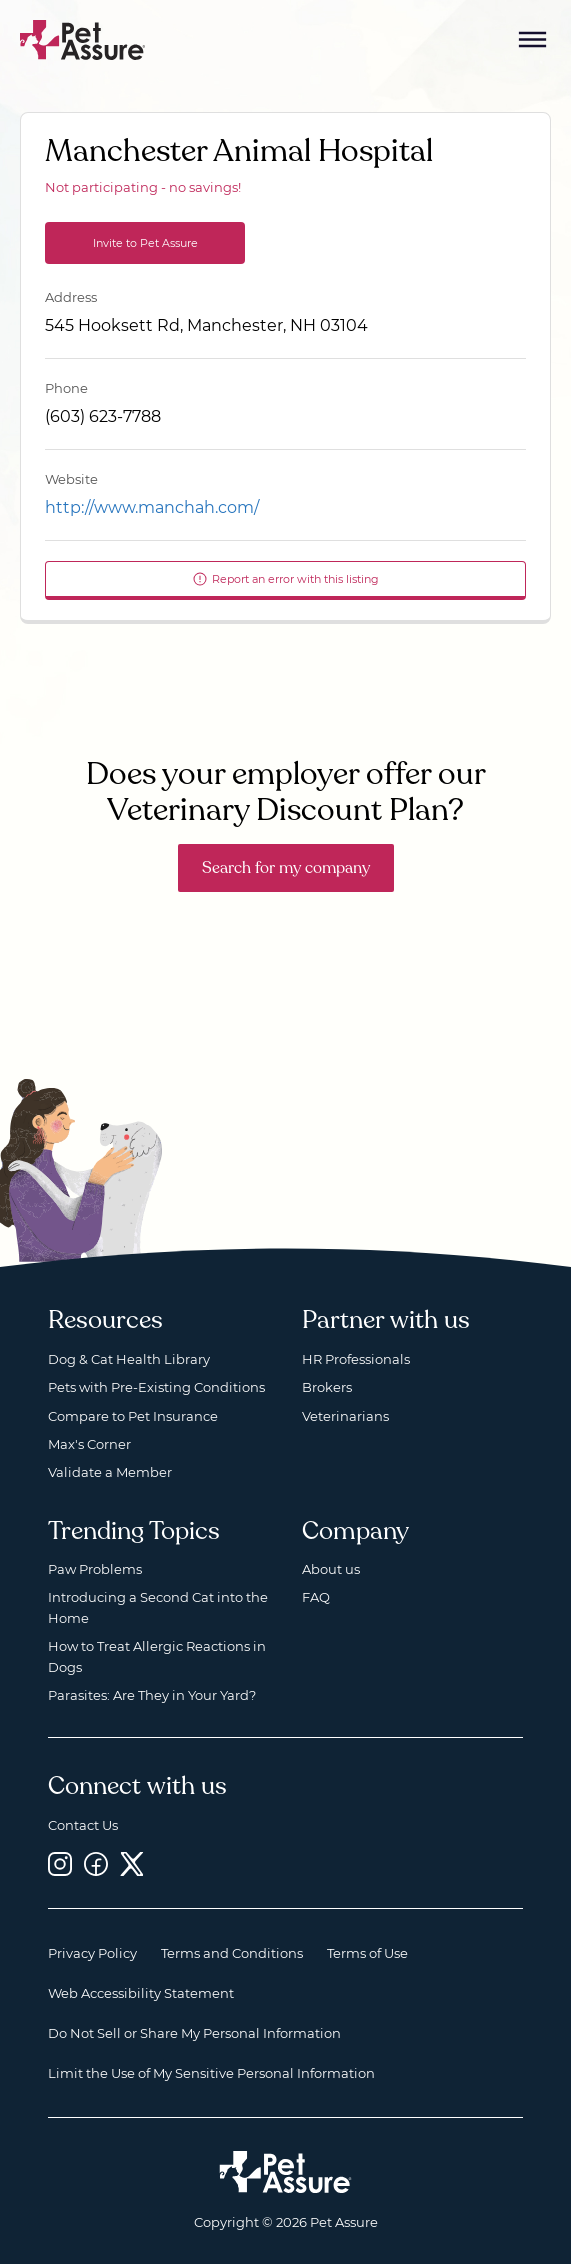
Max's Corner (89, 1444)
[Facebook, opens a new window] (96, 1863)
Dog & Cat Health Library (129, 1359)
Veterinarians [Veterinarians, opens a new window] (345, 1416)
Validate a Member (110, 1472)
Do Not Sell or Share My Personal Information (194, 2033)
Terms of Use (367, 1953)
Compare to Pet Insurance (133, 1416)
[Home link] (285, 2172)
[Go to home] (83, 38)
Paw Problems (95, 1569)
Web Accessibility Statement (141, 1993)
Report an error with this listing (285, 579)
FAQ (316, 1597)
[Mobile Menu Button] (533, 40)
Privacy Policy (92, 1953)
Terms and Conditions (232, 1953)
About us (331, 1569)
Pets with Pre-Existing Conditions (156, 1387)
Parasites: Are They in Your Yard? (152, 1695)
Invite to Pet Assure (145, 243)
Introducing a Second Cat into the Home (158, 1607)
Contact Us (83, 1825)
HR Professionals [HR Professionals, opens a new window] (356, 1359)
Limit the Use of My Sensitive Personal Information (211, 2073)
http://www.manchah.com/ (152, 507)
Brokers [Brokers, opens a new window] (327, 1387)
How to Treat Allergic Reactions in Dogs (157, 1656)
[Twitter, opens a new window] (132, 1863)
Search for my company (286, 868)
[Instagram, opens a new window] (60, 1863)
